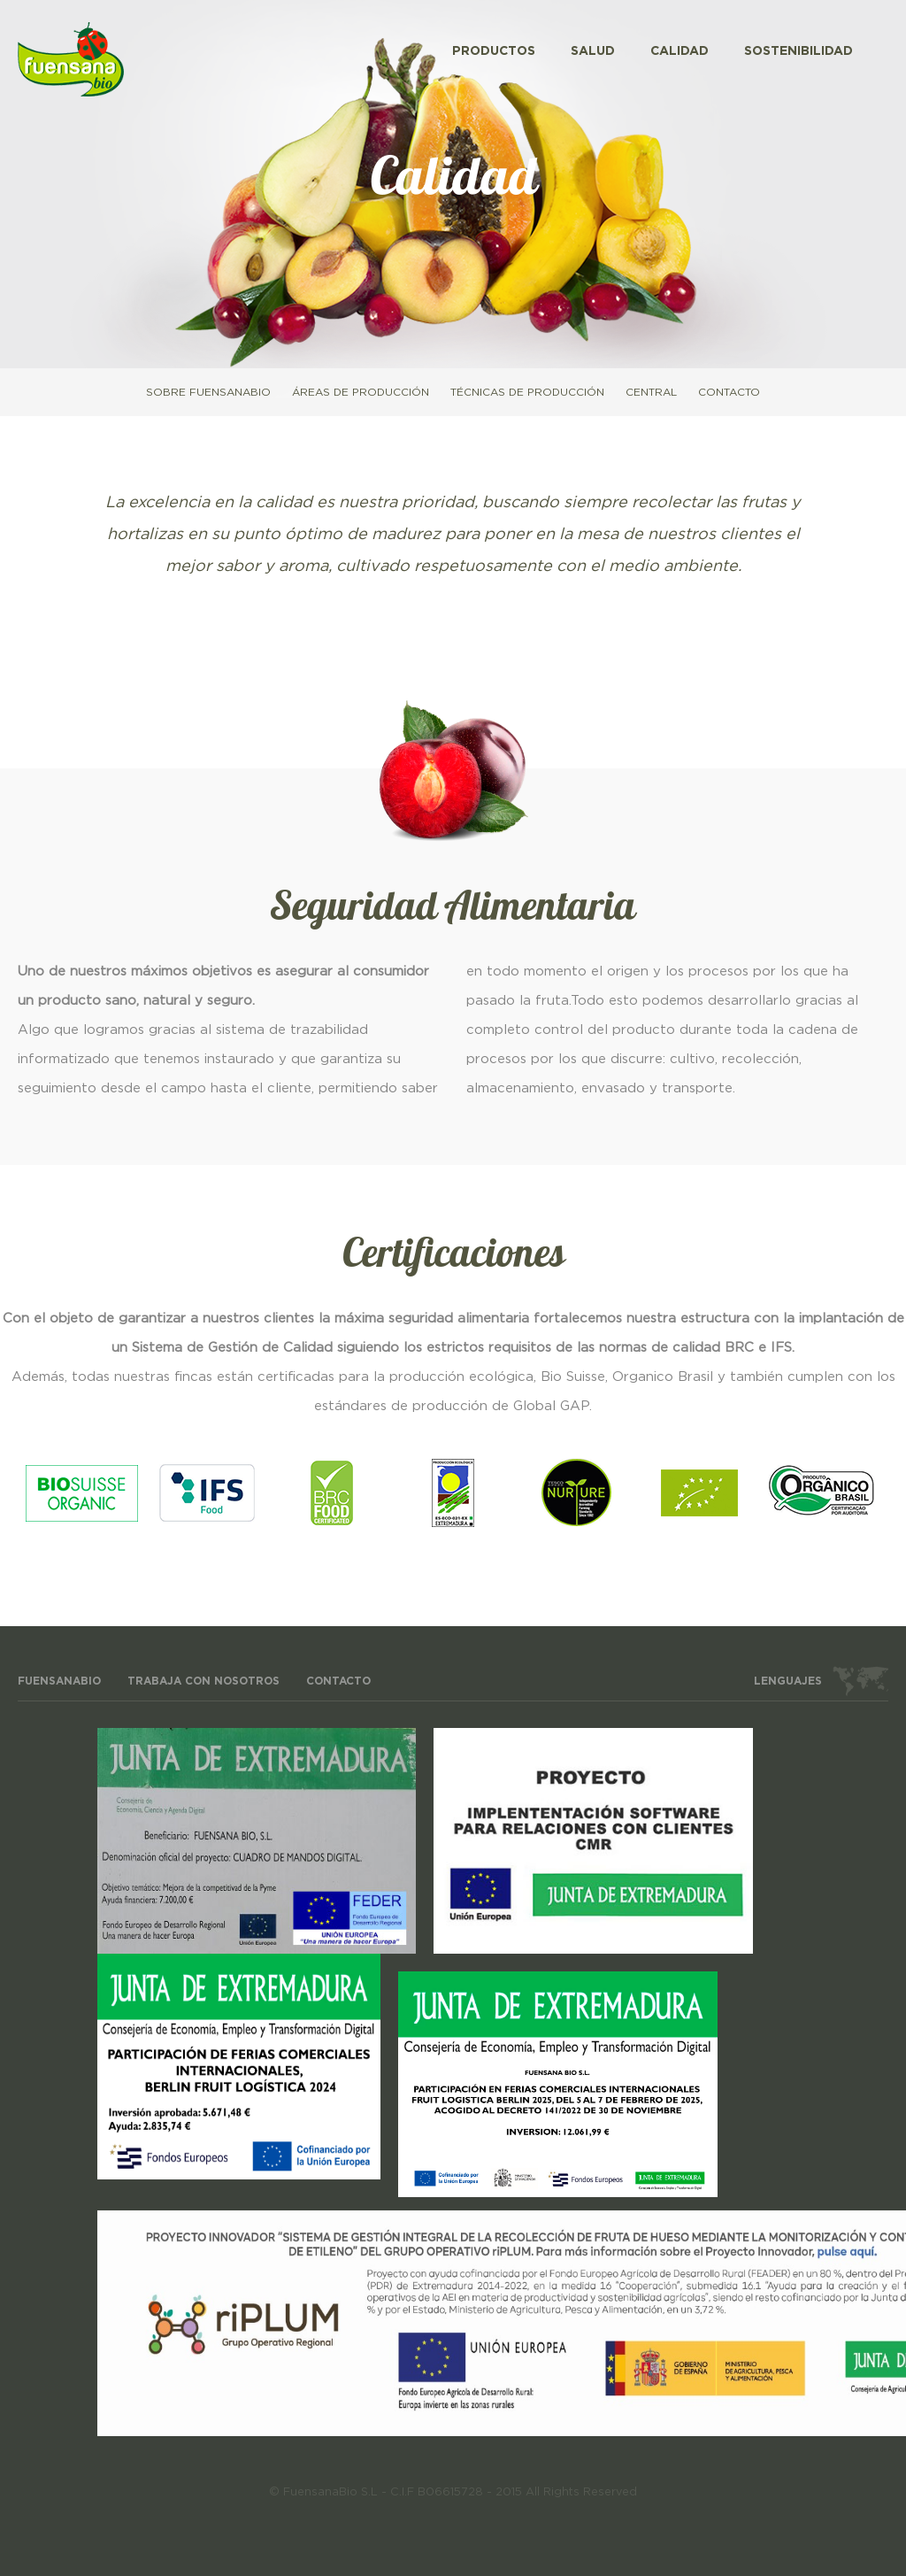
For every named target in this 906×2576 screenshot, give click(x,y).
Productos (493, 51)
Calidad (679, 51)
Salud (593, 51)
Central (651, 392)
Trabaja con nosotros (203, 1681)
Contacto (729, 392)
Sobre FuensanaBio (208, 392)
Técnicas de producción (527, 392)
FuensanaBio (59, 1681)
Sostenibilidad (798, 51)
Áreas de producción (360, 392)
